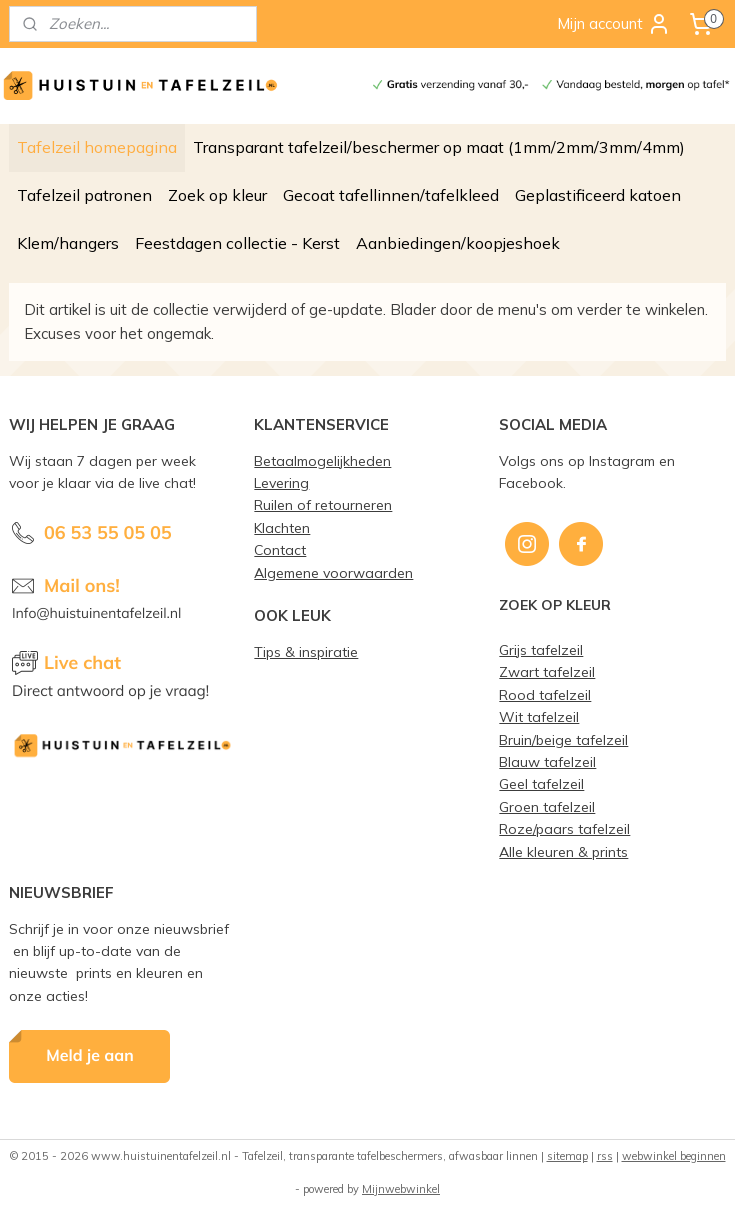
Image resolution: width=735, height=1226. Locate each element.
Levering (281, 482)
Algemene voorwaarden (333, 572)
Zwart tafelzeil (547, 671)
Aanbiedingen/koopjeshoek (458, 243)
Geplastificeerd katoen (598, 195)
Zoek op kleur (217, 195)
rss (605, 1156)
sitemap (567, 1156)
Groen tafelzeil (547, 806)
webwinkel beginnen (674, 1156)
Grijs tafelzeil (541, 649)
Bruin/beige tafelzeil (563, 739)
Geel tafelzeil (541, 783)
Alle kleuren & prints (563, 851)
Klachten (282, 527)
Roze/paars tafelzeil (564, 828)
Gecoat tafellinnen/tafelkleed (391, 195)
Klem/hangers (68, 243)
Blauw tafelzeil (547, 761)
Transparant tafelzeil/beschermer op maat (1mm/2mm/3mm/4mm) (439, 147)
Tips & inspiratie (306, 651)
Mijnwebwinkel (401, 1189)
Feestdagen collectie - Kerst (237, 243)
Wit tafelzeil (539, 716)
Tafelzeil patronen (84, 195)
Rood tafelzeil (545, 694)
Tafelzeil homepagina (97, 147)
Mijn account (614, 24)
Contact (280, 549)
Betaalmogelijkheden (322, 460)
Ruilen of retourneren (323, 504)
